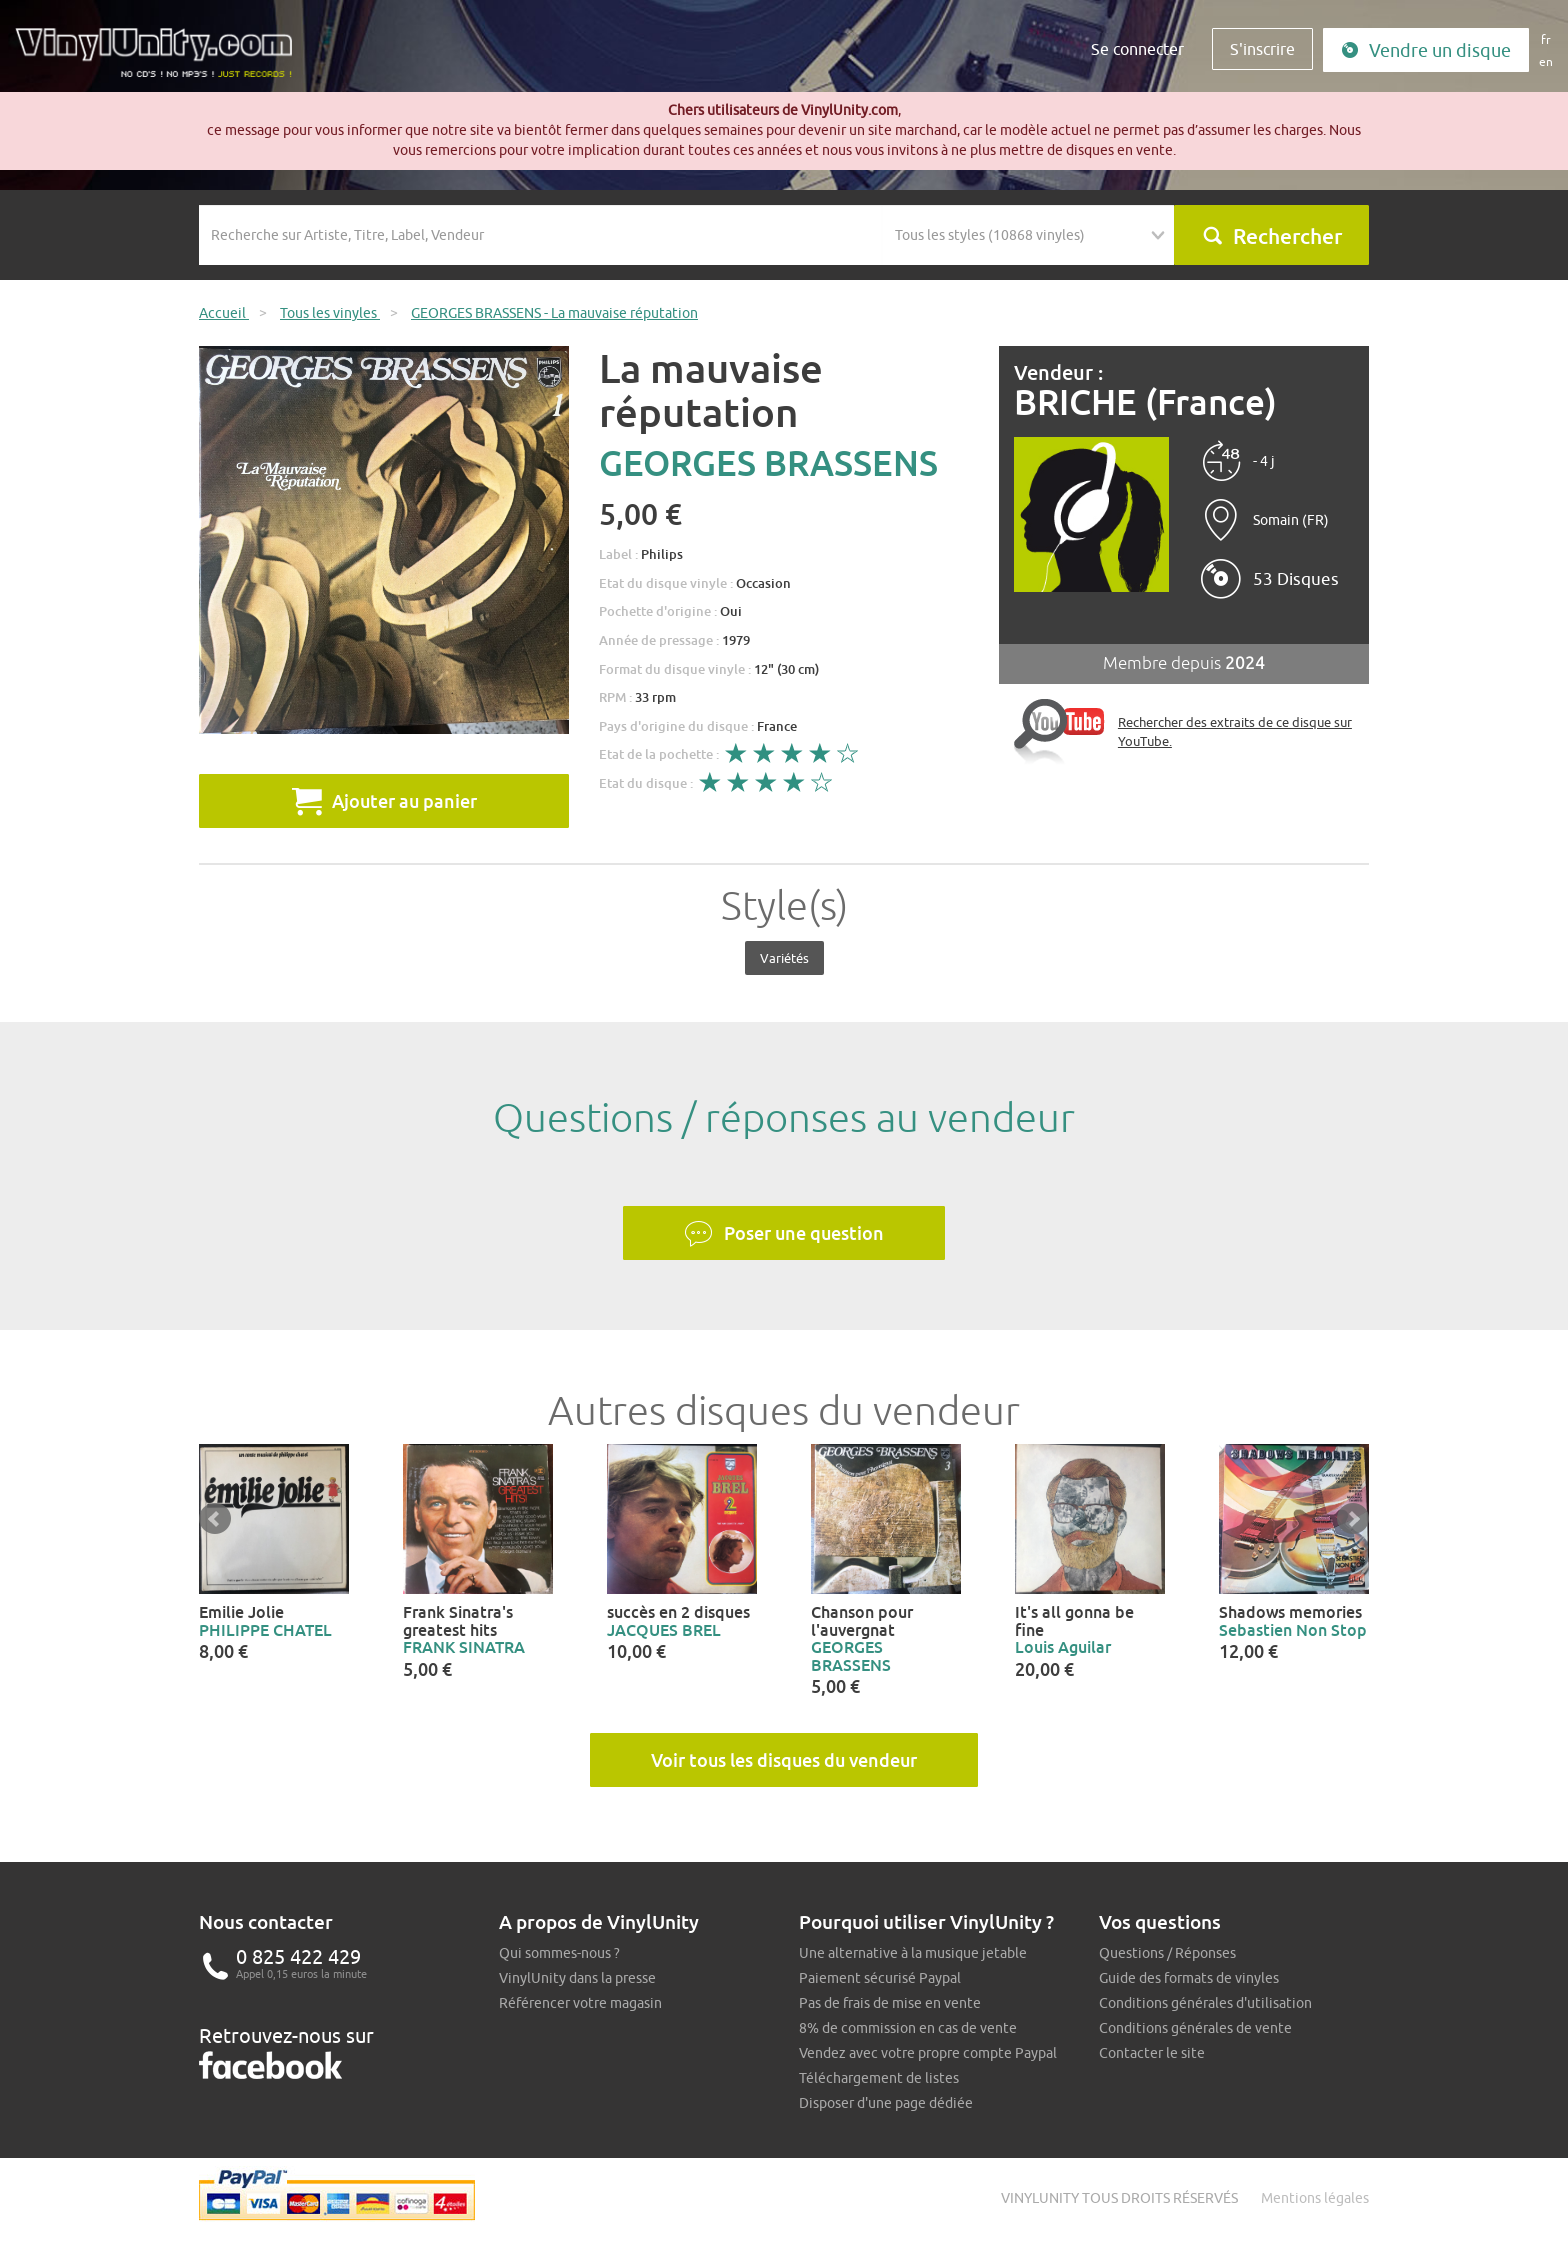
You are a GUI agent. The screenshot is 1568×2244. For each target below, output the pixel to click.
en (1546, 61)
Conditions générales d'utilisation (1205, 2003)
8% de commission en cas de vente (908, 2028)
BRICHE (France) (1145, 402)
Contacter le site (1152, 2053)
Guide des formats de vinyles (1189, 1978)
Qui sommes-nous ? (559, 1953)
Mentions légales (1315, 2198)
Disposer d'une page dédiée (886, 2103)
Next (1353, 1519)
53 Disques (1296, 579)
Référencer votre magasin (580, 2003)
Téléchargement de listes (879, 2078)
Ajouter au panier (384, 801)
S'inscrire (1262, 49)
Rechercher (1272, 236)
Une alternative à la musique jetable (913, 1953)
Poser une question (784, 1234)
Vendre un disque (1426, 50)
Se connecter (1137, 49)
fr (1546, 39)
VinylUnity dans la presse (577, 1978)
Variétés (784, 958)
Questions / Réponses (1167, 1953)
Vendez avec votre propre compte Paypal (928, 2053)
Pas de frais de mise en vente (890, 2003)
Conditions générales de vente (1195, 2028)
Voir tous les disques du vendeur (784, 1760)
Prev (215, 1519)
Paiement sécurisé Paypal (880, 1978)
